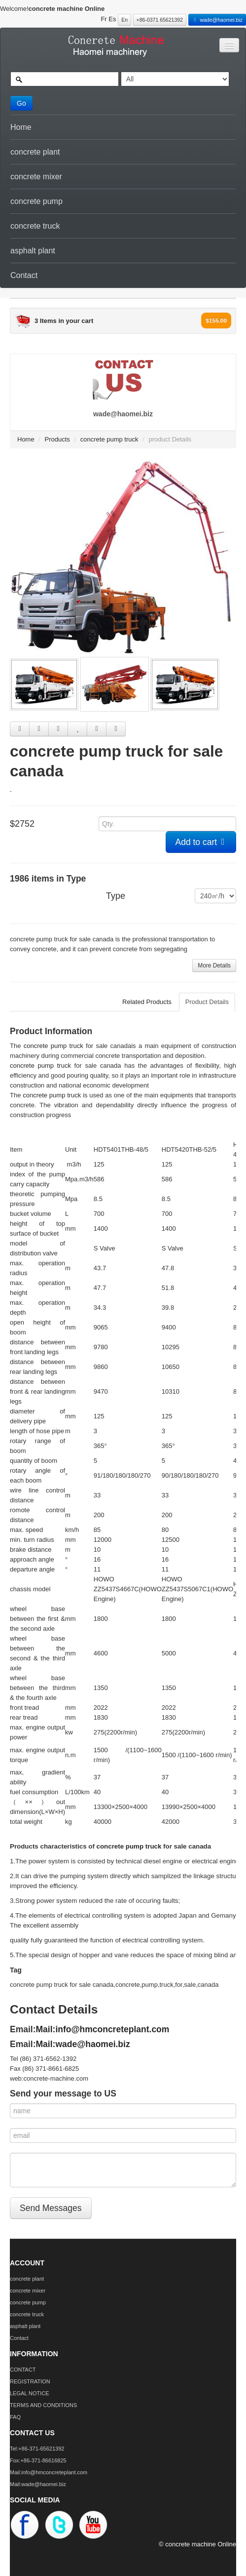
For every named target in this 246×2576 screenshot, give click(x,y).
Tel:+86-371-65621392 (37, 2449)
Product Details (207, 1002)
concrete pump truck (109, 439)
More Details (214, 965)
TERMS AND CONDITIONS (43, 2405)
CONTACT (22, 2370)
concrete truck (35, 226)
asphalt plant (32, 250)
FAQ (15, 2417)
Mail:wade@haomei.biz (83, 2044)
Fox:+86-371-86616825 (38, 2460)
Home (21, 127)
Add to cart (201, 842)
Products (57, 439)
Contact (23, 275)
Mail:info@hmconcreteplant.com (103, 2029)
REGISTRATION (30, 2381)
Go (21, 103)
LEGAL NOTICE (29, 2393)
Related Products (147, 1002)
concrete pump (36, 201)
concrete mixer (36, 176)
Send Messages (51, 2208)
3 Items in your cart (64, 320)
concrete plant (35, 152)
